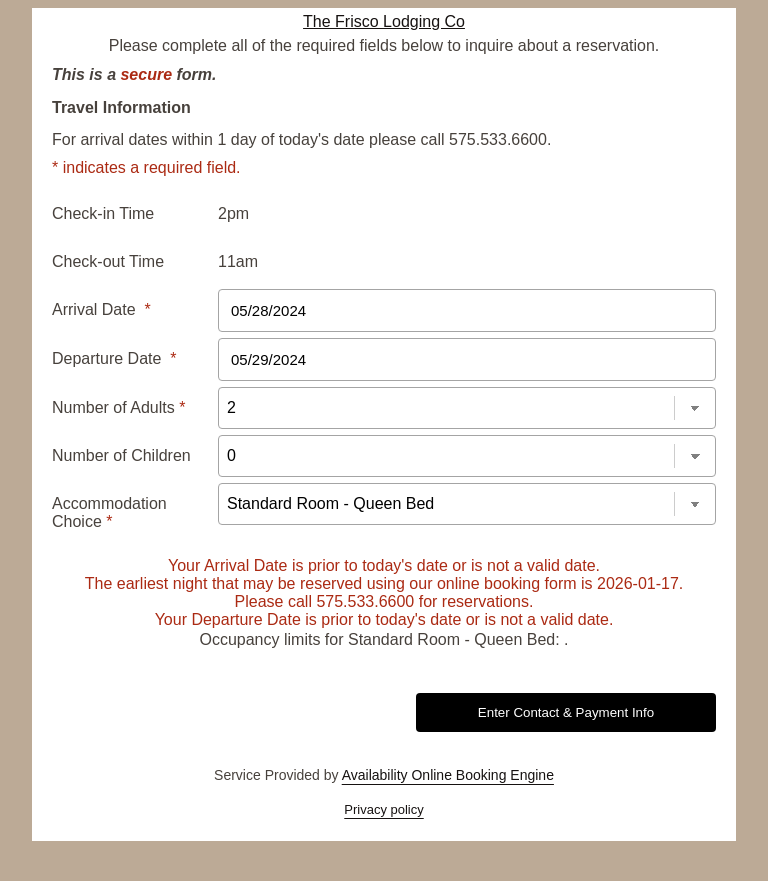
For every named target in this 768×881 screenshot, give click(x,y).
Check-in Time (103, 213)
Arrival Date (101, 309)
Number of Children (121, 455)
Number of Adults (118, 407)
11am (238, 261)
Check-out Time (108, 261)
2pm (233, 213)
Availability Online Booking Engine (448, 775)
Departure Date (114, 358)
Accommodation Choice (109, 512)
